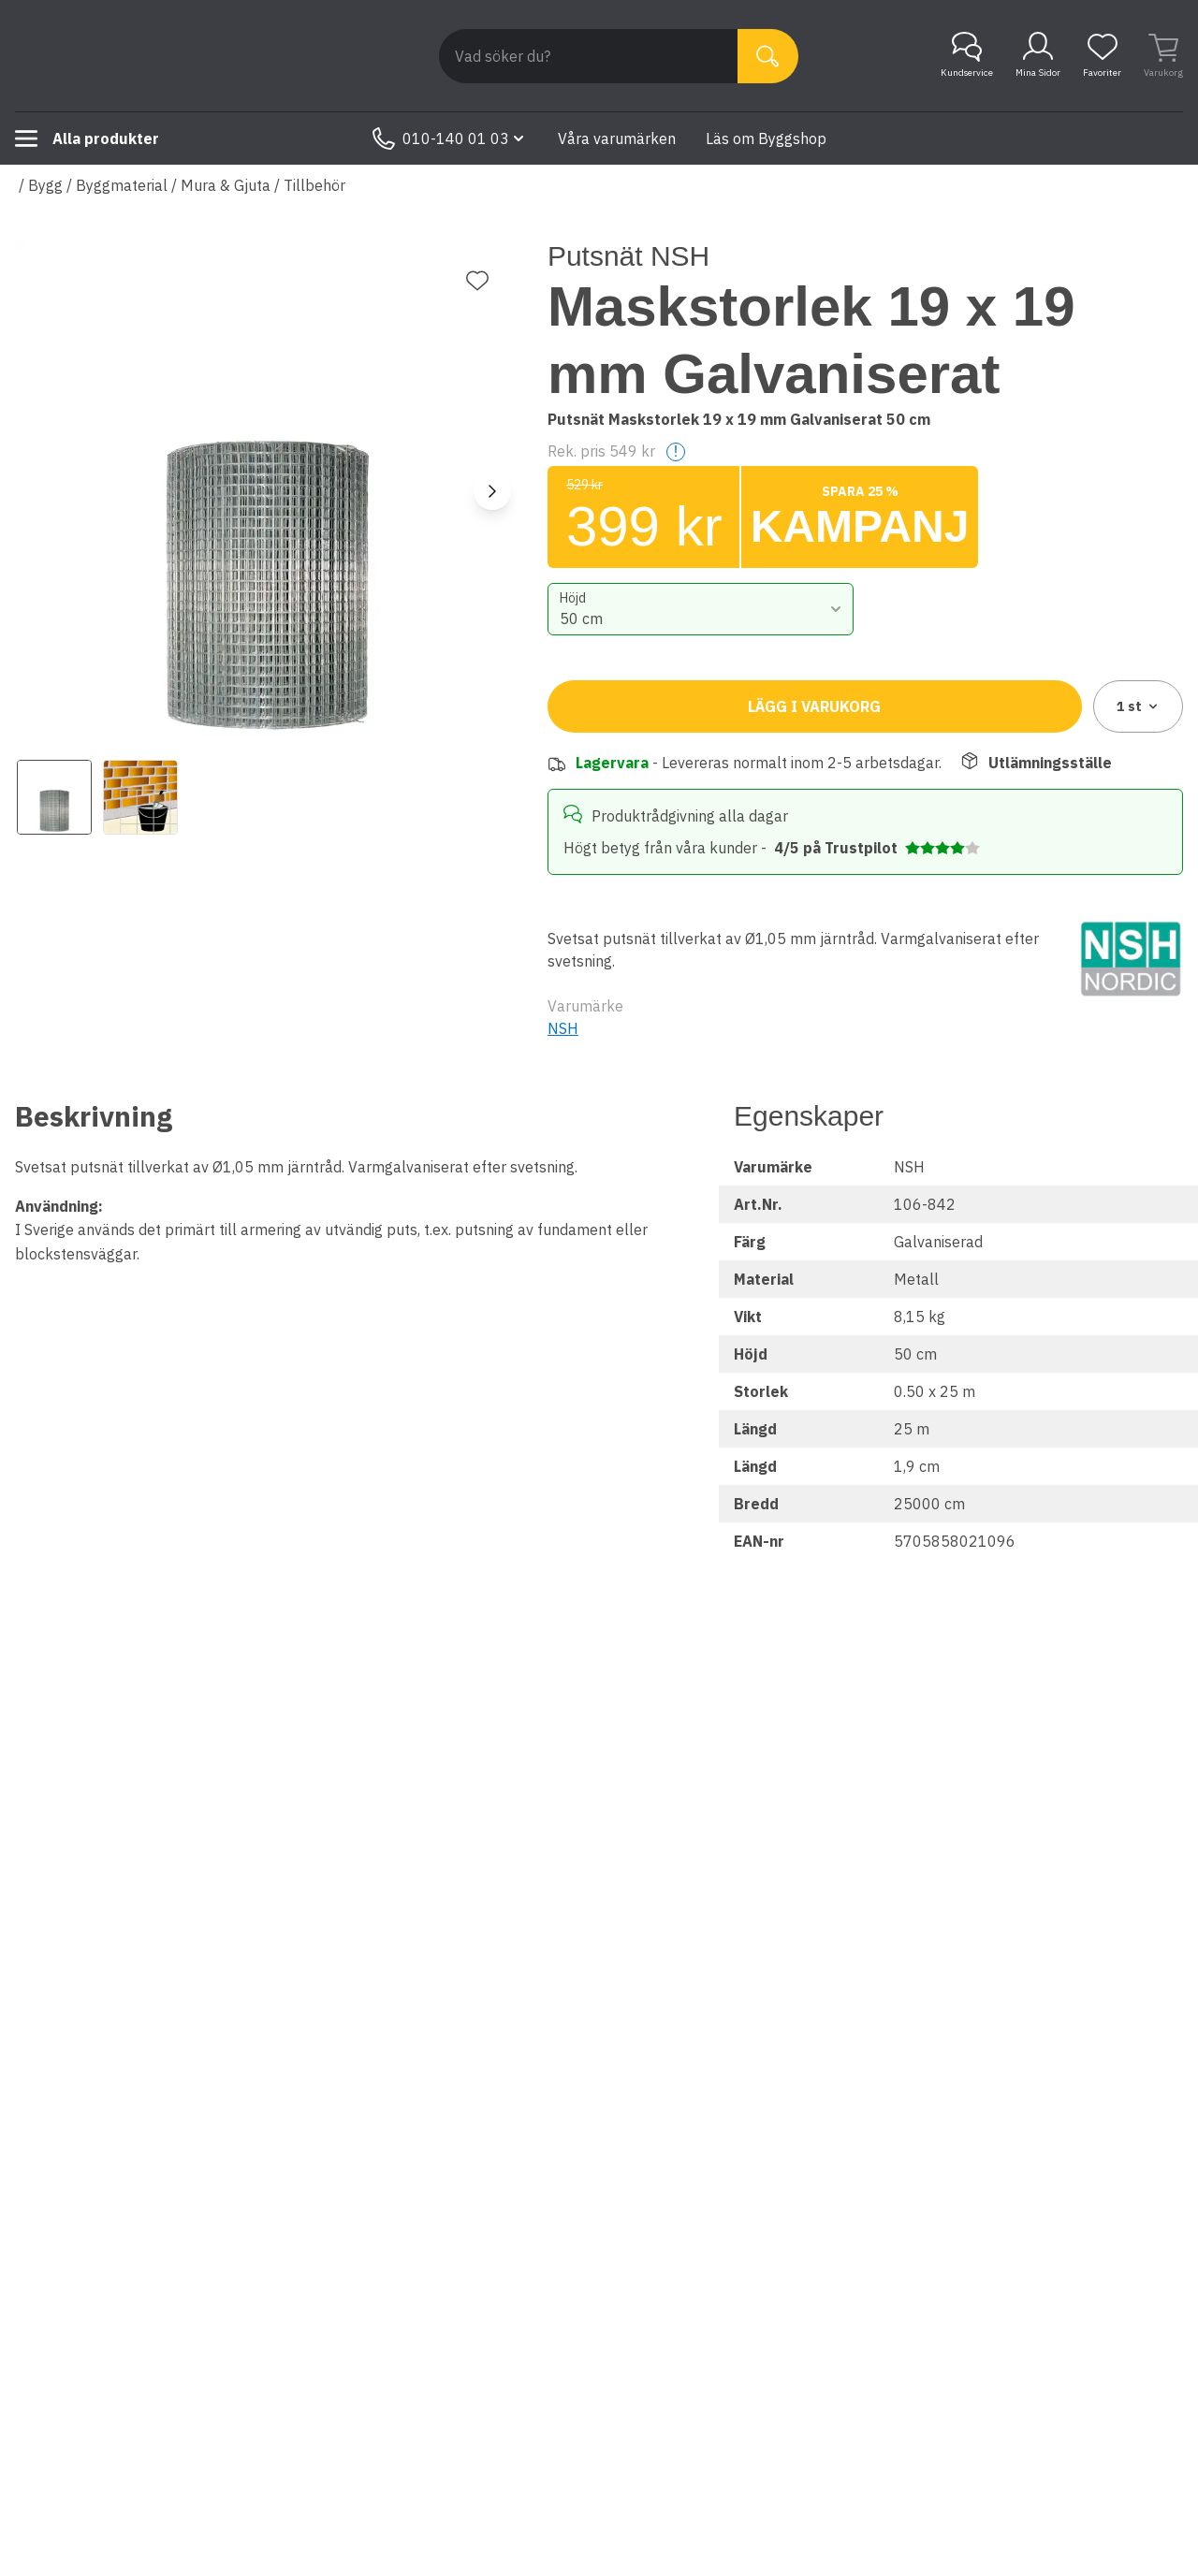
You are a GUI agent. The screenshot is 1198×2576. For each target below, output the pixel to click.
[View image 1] (54, 797)
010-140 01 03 (450, 138)
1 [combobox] (1139, 706)
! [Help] (676, 451)
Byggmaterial (122, 185)
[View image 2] (140, 797)
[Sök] (768, 56)
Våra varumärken (617, 138)
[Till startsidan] (155, 56)
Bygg (45, 185)
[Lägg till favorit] (477, 281)
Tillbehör (314, 185)
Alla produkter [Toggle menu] (87, 138)
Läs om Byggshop (766, 138)
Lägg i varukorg (814, 706)
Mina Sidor (1037, 55)
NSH (563, 1028)
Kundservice (967, 55)
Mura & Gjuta (225, 185)
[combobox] (701, 609)
